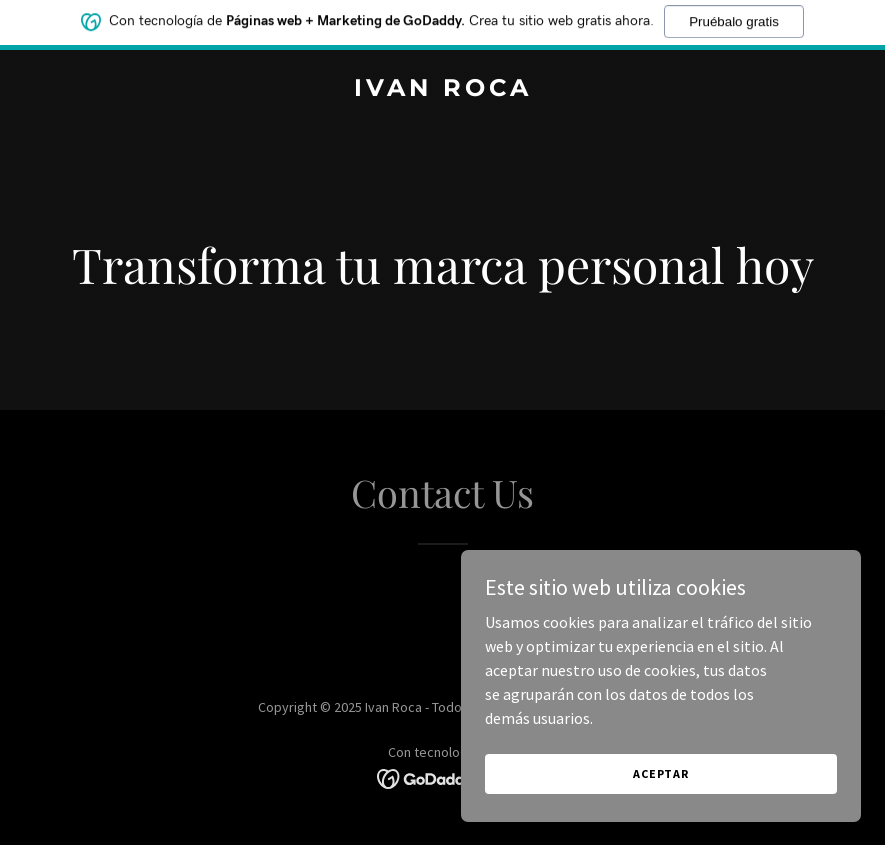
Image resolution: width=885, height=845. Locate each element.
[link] (443, 90)
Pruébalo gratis (734, 17)
